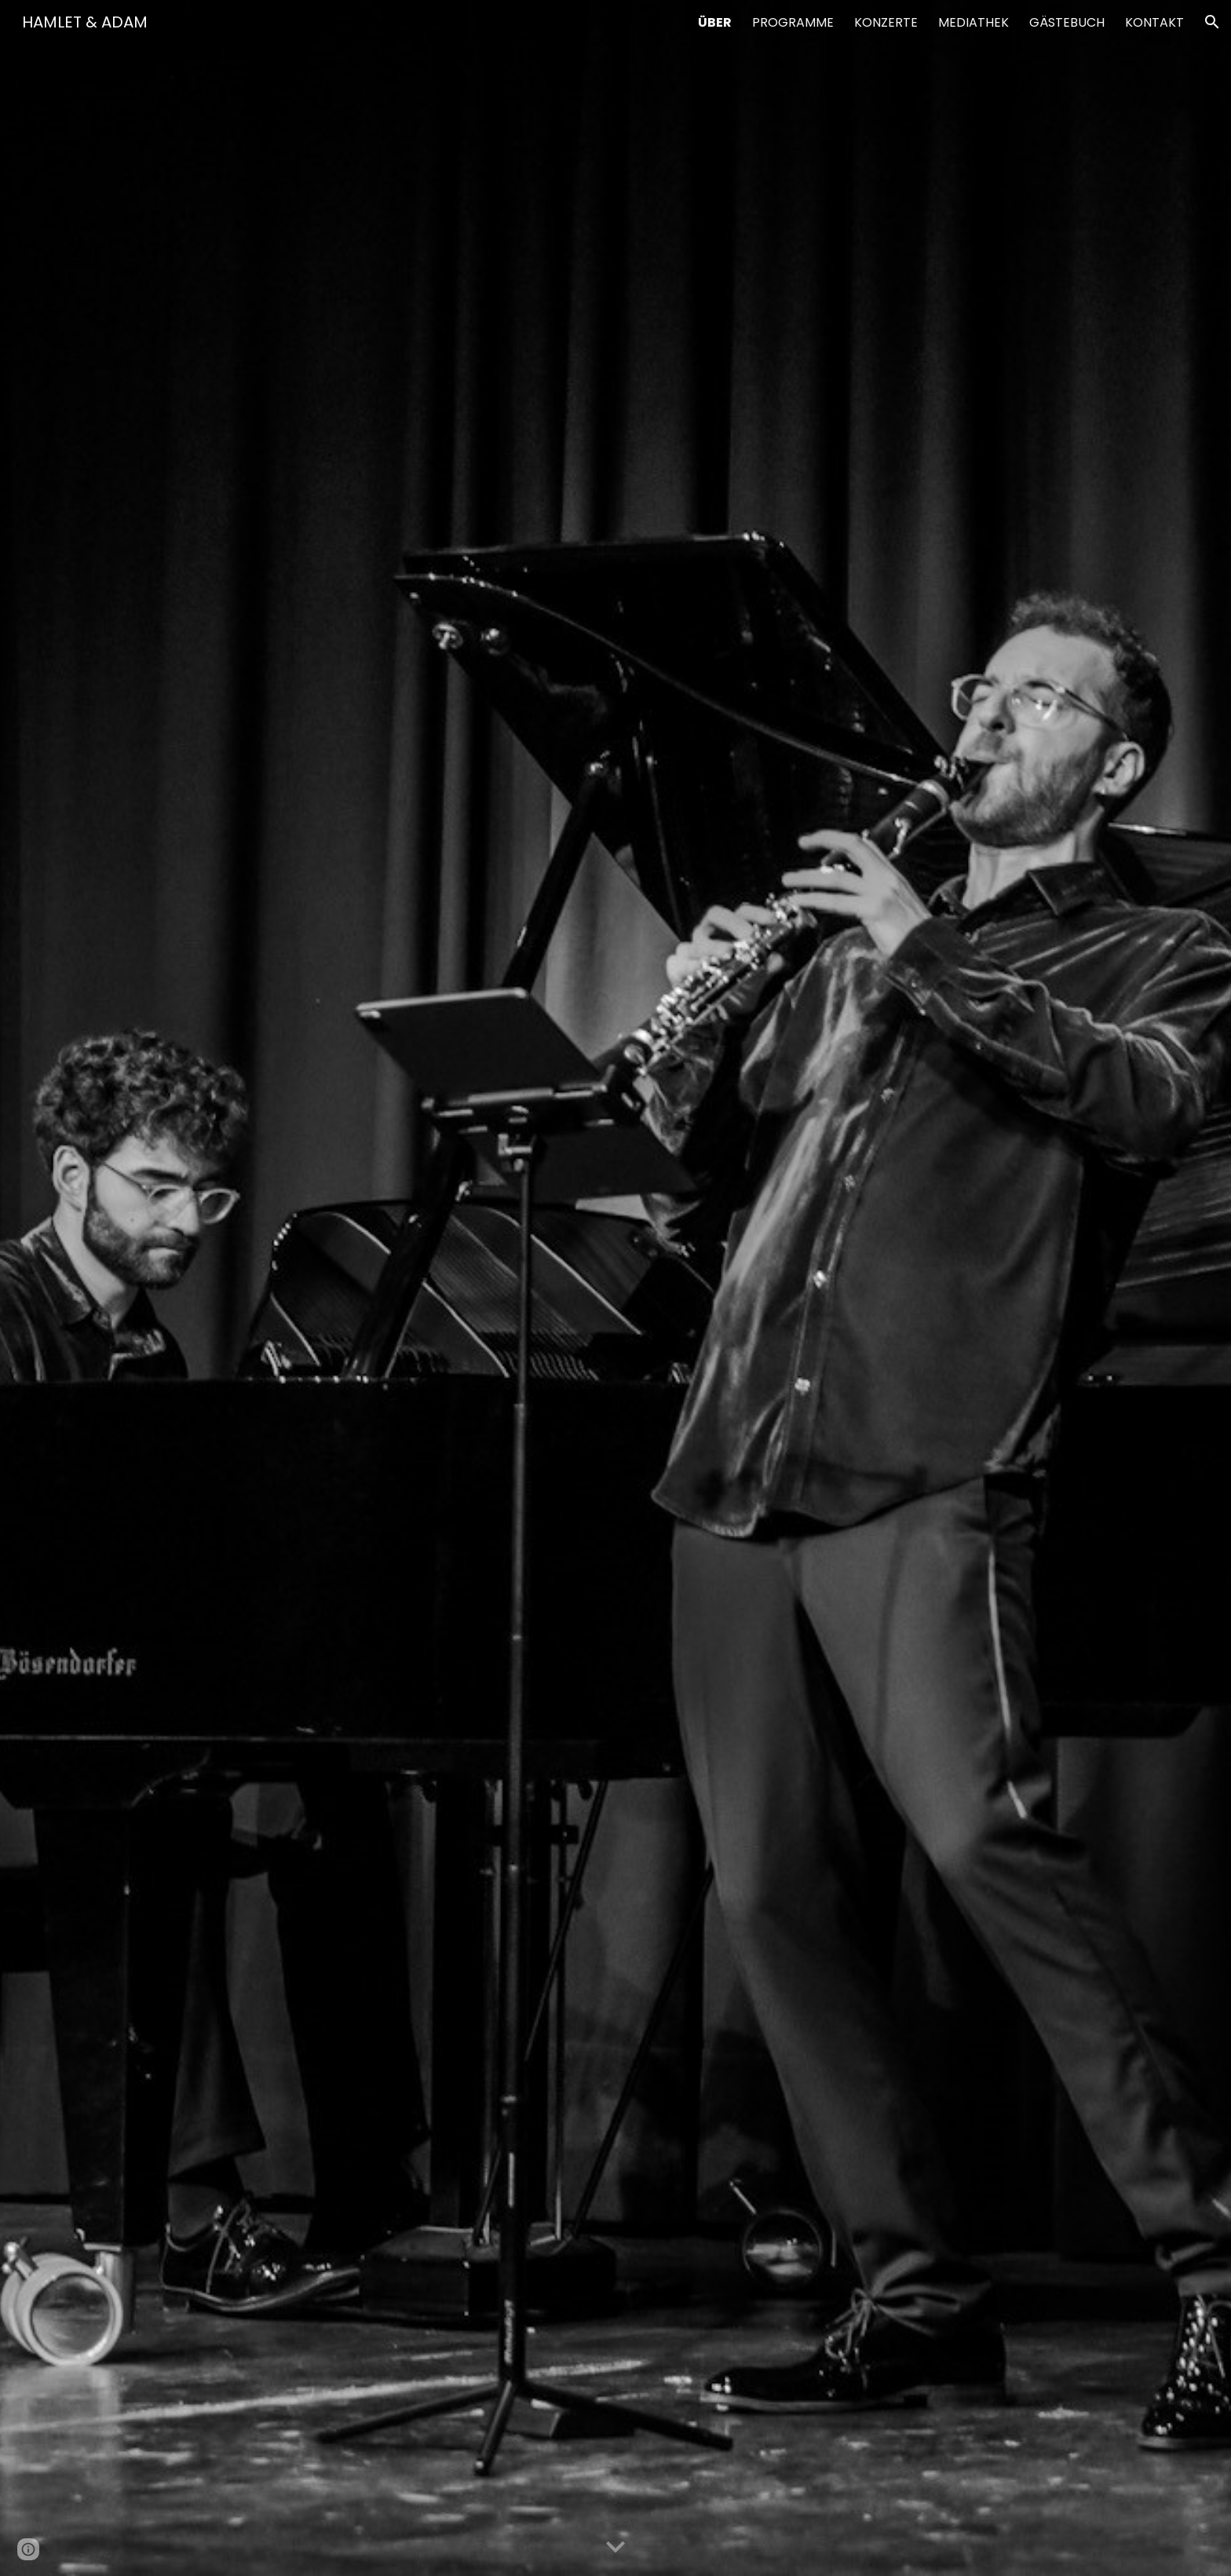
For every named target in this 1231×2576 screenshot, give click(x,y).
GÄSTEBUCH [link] (1067, 22)
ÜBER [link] (715, 22)
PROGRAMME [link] (793, 22)
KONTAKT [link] (1154, 22)
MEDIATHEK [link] (973, 22)
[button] (1212, 22)
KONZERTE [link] (886, 22)
